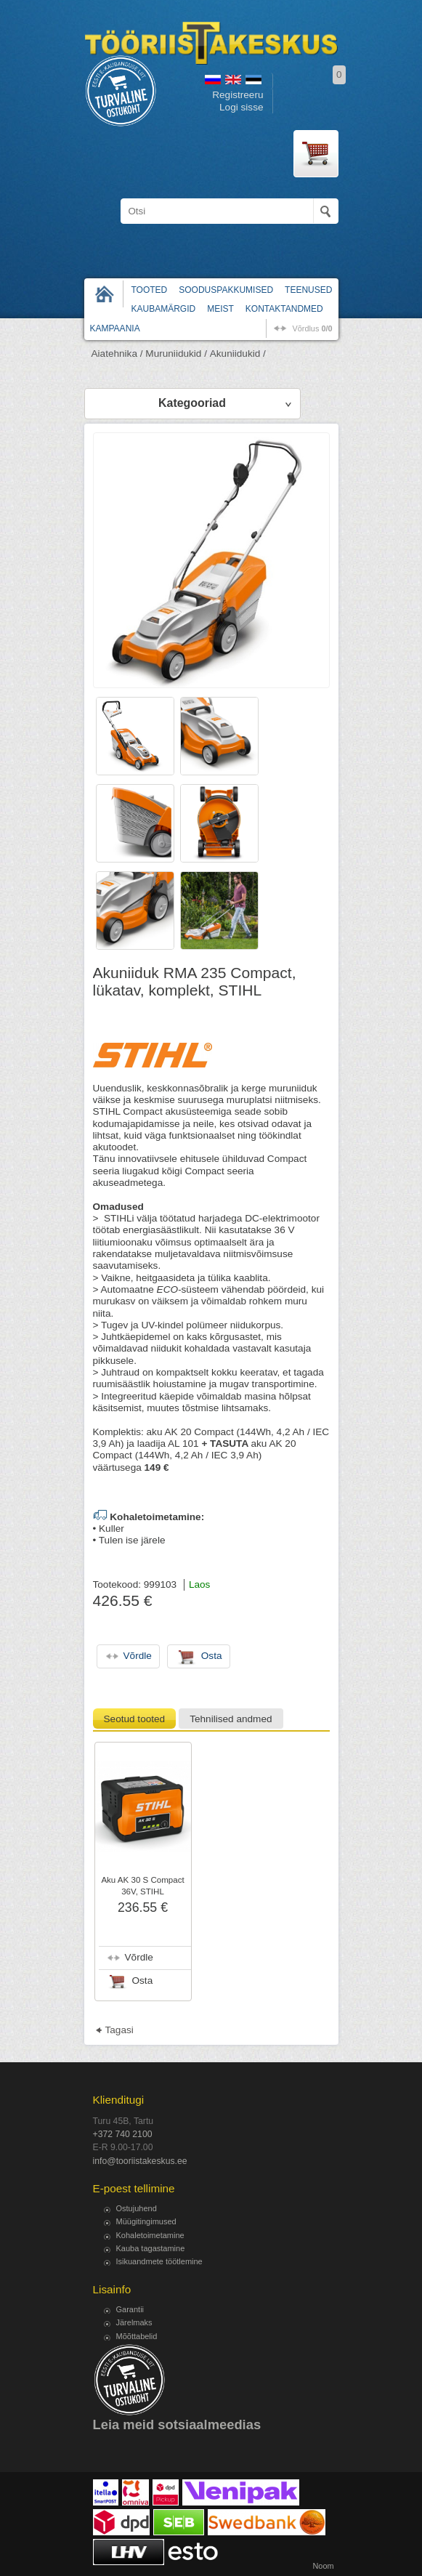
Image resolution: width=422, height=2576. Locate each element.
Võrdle (139, 1957)
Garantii (130, 2309)
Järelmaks (134, 2322)
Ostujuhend (136, 2208)
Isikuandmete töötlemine (159, 2261)
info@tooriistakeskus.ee (140, 2161)
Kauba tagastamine (150, 2248)
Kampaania (115, 328)
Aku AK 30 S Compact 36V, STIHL (142, 1886)
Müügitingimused (146, 2221)
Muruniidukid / (176, 353)
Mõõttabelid (137, 2336)
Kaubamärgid (163, 309)
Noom (322, 2565)
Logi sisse (241, 107)
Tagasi (119, 2029)
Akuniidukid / (238, 353)
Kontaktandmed (284, 309)
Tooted (149, 290)
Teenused (308, 290)
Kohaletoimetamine (150, 2235)
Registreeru (237, 94)
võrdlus (312, 328)
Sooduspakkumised (226, 290)
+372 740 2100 (123, 2134)
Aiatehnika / (117, 353)
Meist (220, 309)
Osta (142, 1980)
